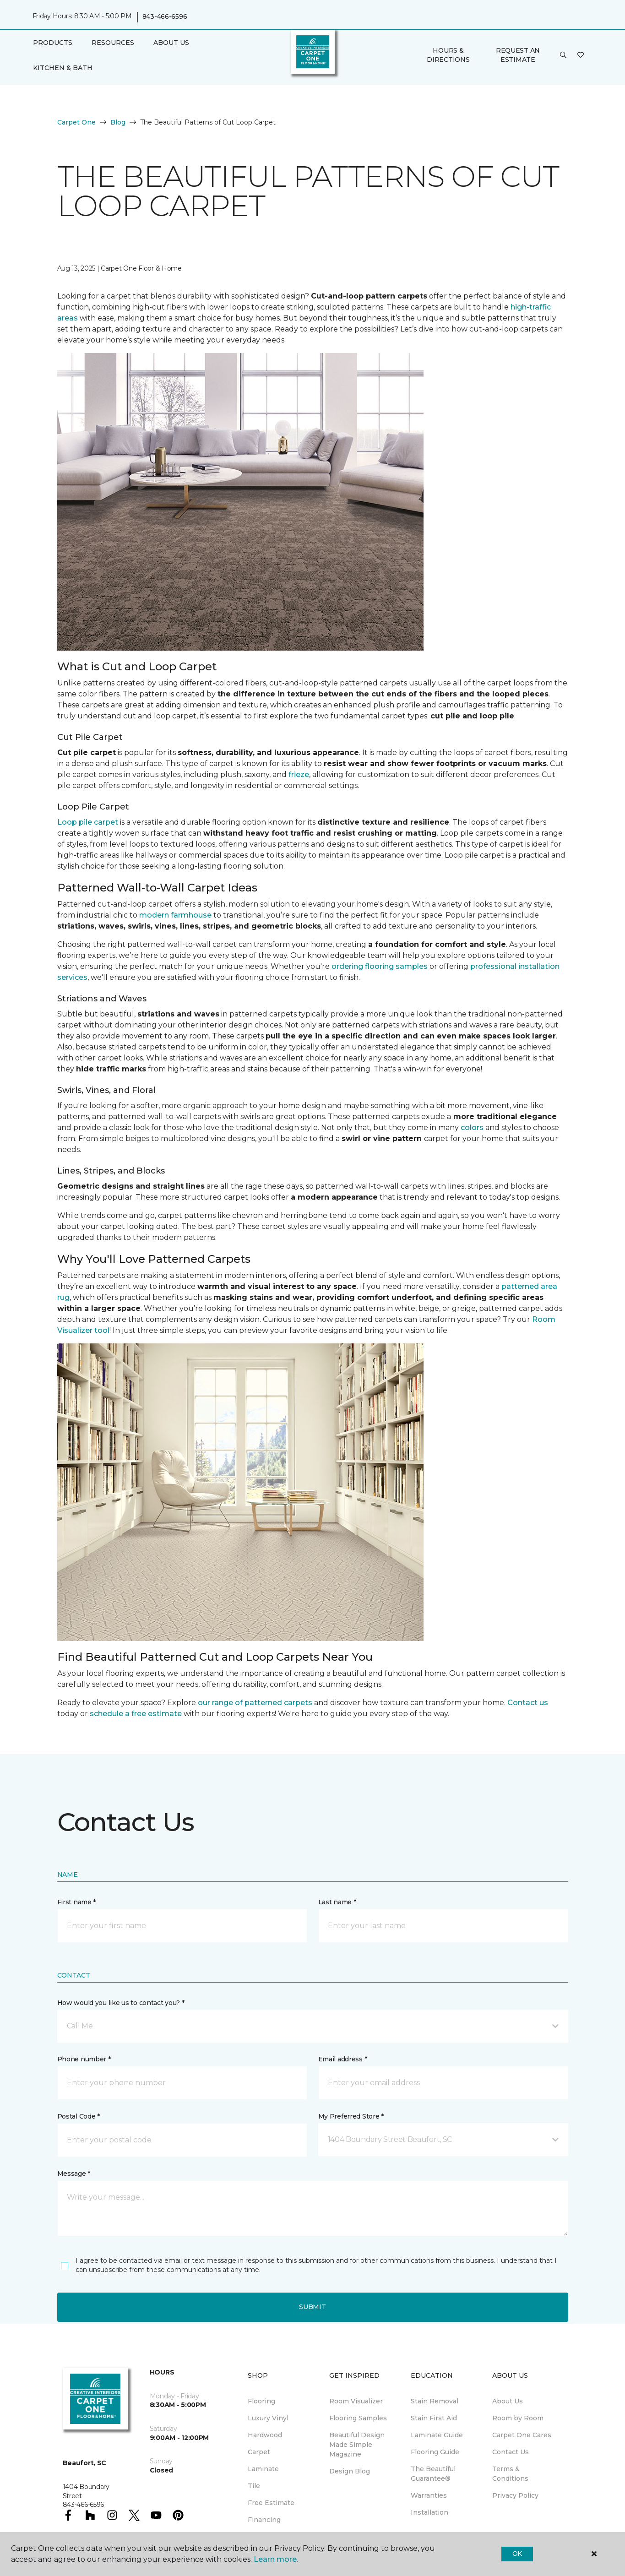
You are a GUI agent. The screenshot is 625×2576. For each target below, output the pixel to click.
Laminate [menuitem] (263, 2469)
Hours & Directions (448, 55)
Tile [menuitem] (254, 2486)
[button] (563, 55)
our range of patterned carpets (255, 1702)
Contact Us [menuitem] (510, 2452)
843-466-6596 (164, 16)
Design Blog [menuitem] (349, 2471)
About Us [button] (171, 42)
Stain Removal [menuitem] (434, 2401)
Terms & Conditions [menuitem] (510, 2474)
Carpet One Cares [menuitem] (521, 2435)
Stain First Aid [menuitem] (434, 2418)
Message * (73, 2173)
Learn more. (276, 2559)
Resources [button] (113, 42)
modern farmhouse (175, 915)
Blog (117, 122)
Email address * (342, 2059)
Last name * (337, 1902)
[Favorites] (580, 55)
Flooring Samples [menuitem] (358, 2418)
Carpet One (76, 122)
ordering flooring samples (380, 966)
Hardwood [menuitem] (265, 2435)
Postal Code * (78, 2116)
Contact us (527, 1702)
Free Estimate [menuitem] (271, 2503)
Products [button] (52, 42)
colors (472, 1127)
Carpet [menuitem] (259, 2452)
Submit (312, 2307)
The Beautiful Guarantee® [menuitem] (433, 2474)
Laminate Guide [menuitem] (437, 2435)
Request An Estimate (518, 55)
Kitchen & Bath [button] (62, 68)
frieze (298, 774)
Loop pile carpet (87, 822)
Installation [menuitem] (429, 2512)
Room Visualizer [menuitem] (356, 2401)
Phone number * (84, 2059)
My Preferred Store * (351, 2116)
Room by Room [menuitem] (517, 2418)
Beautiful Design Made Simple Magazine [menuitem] (357, 2444)
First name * (76, 1902)
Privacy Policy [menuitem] (515, 2495)
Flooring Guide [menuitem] (435, 2452)
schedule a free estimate (136, 1713)
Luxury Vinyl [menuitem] (268, 2418)
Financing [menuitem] (264, 2520)
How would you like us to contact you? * (121, 2003)
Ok (517, 2553)
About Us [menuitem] (507, 2401)
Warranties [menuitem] (429, 2495)
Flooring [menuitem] (261, 2401)
